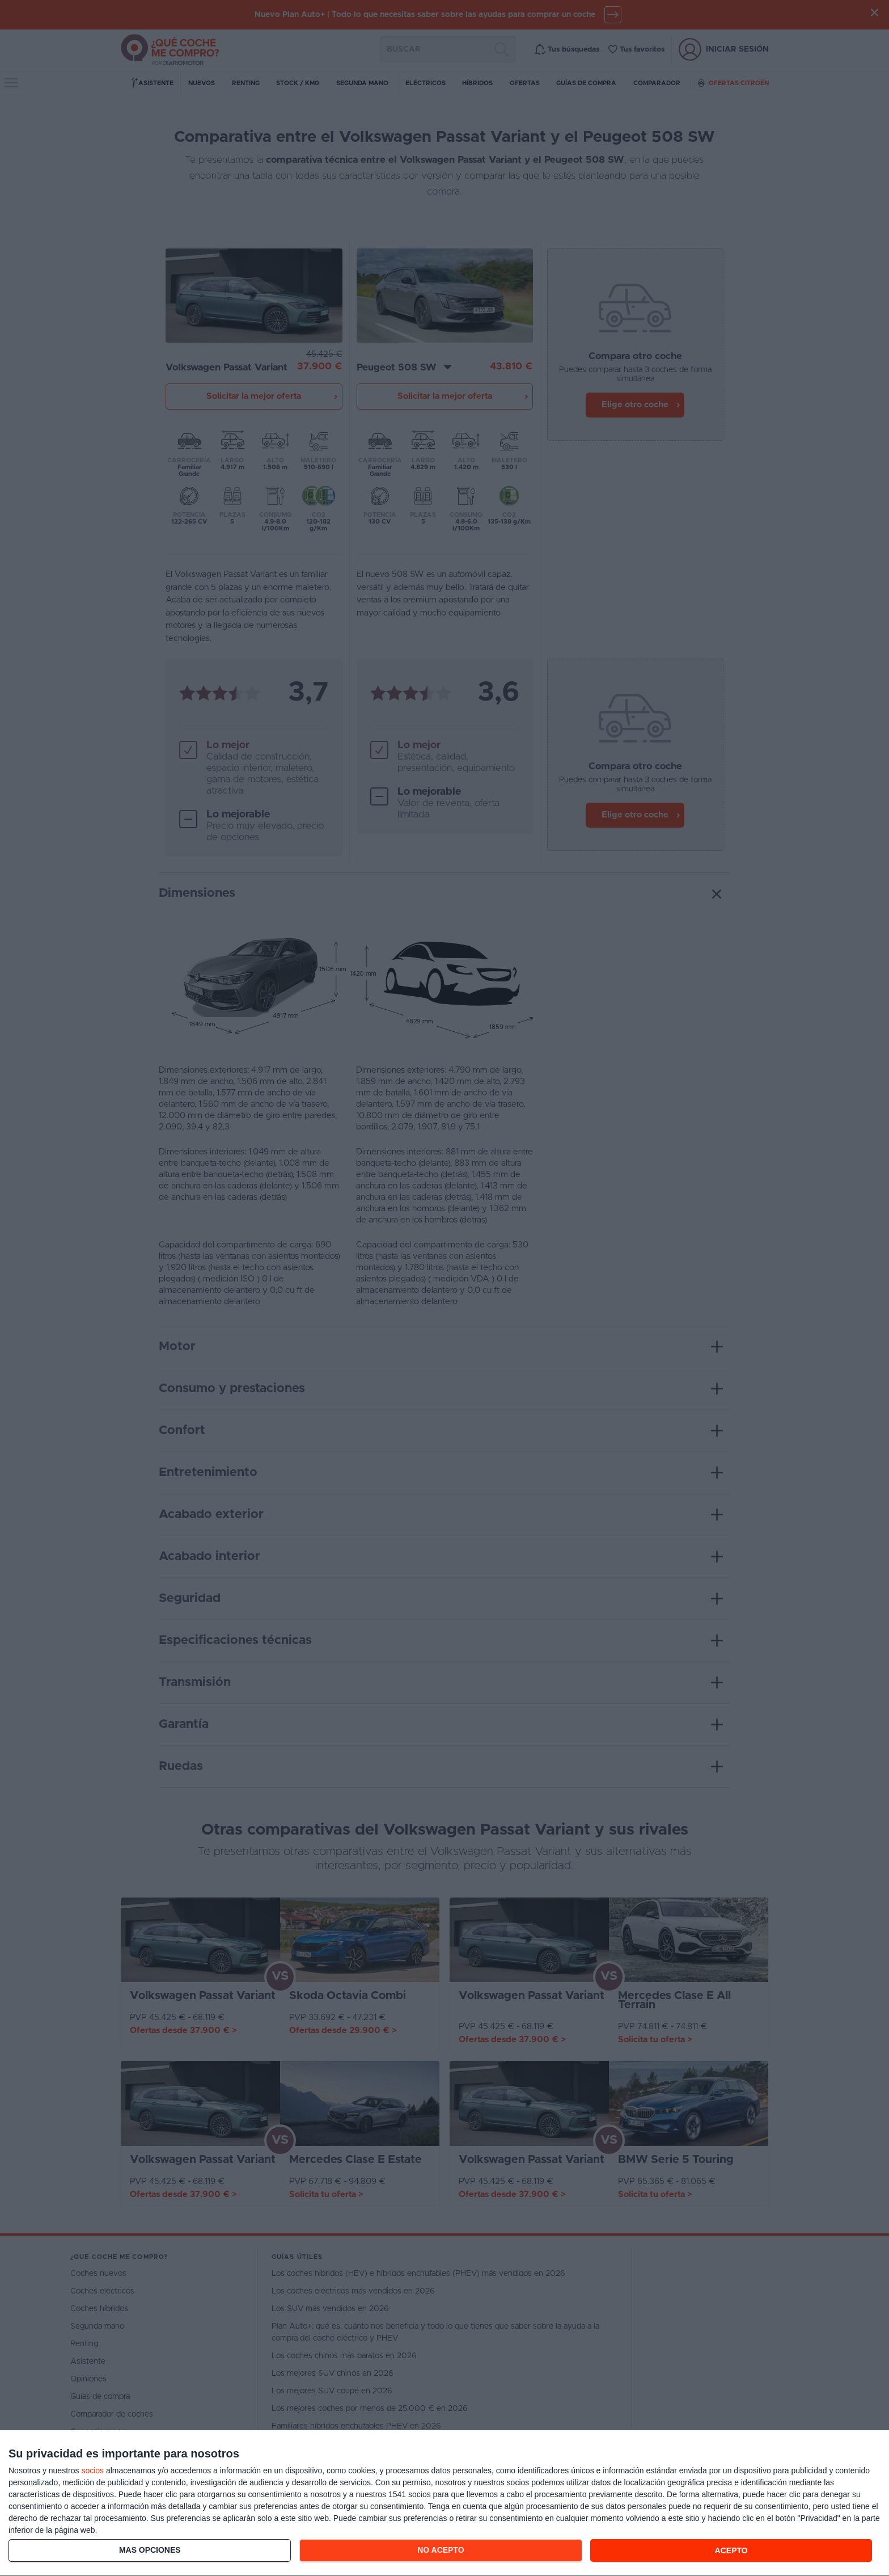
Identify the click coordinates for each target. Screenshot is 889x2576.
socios (92, 2470)
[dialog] (444, 2503)
